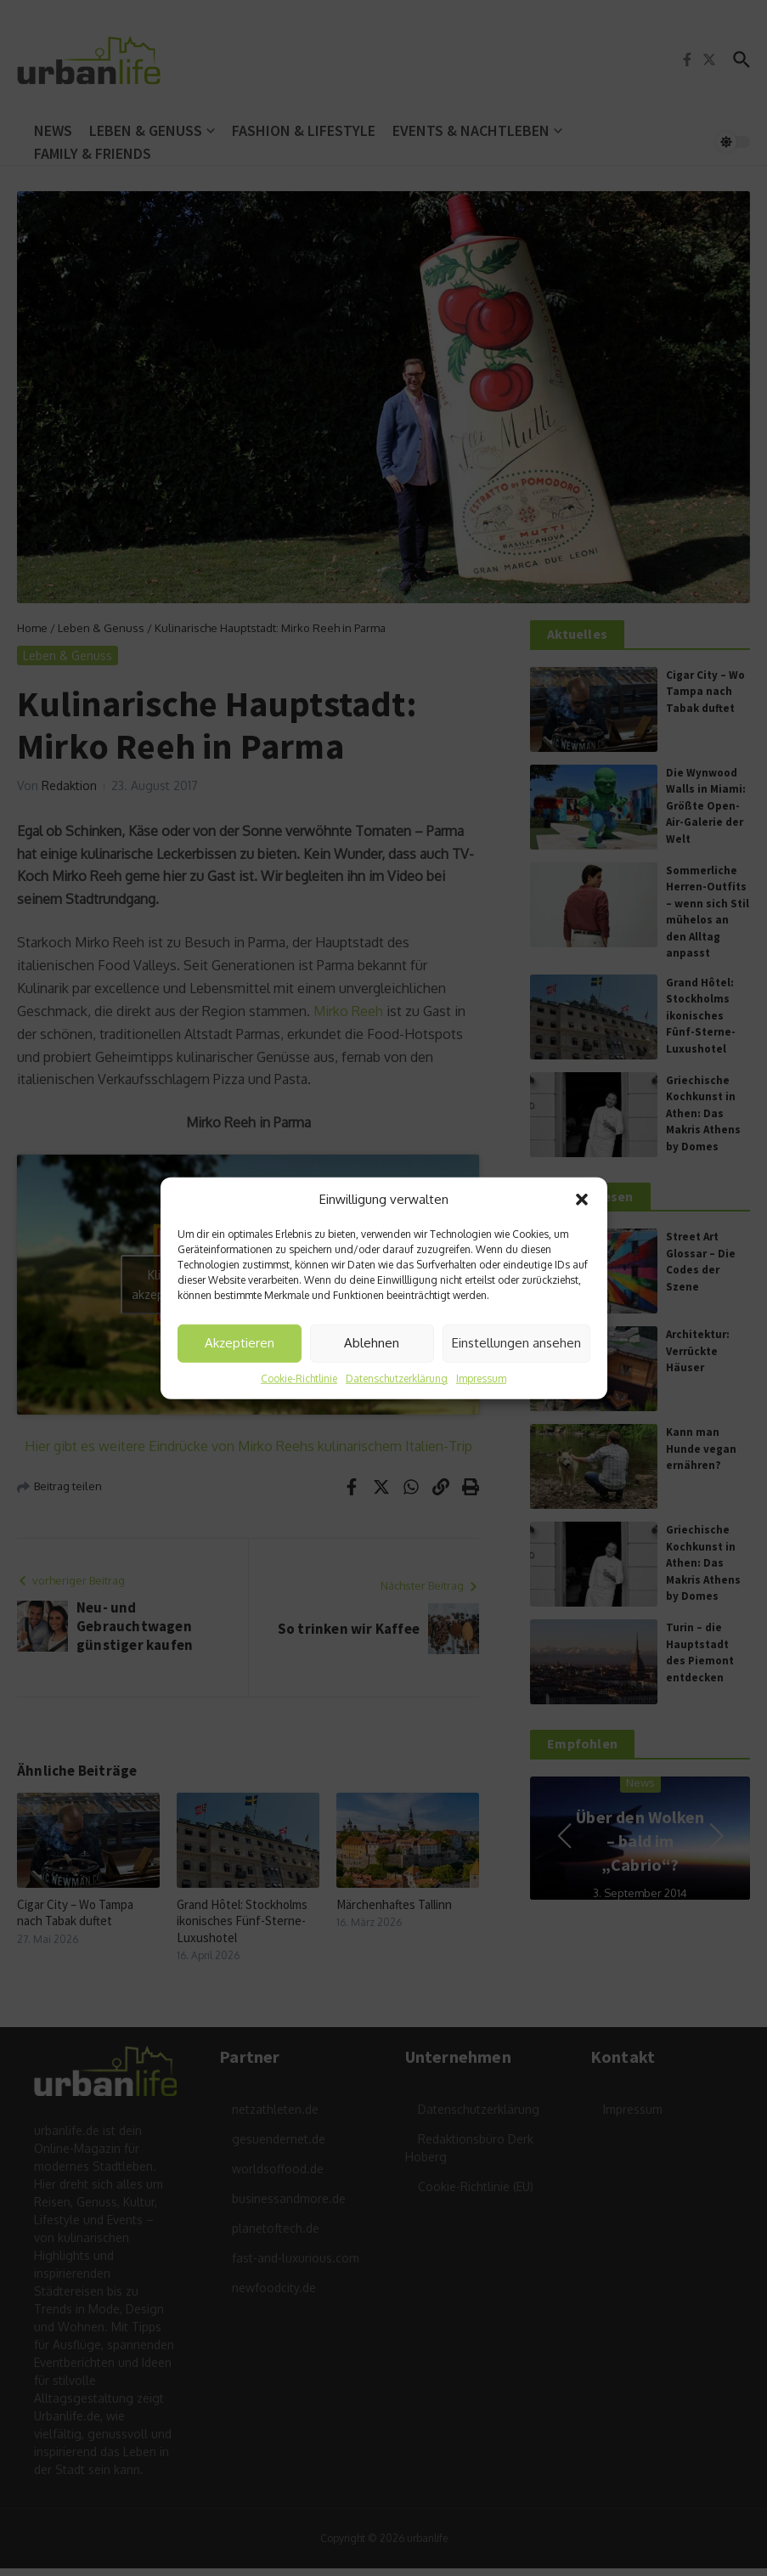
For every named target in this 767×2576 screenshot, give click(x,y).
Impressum (481, 1377)
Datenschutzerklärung (397, 1377)
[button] (581, 1199)
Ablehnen (371, 1343)
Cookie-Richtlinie (299, 1377)
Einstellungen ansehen (516, 1343)
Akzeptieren (239, 1343)
